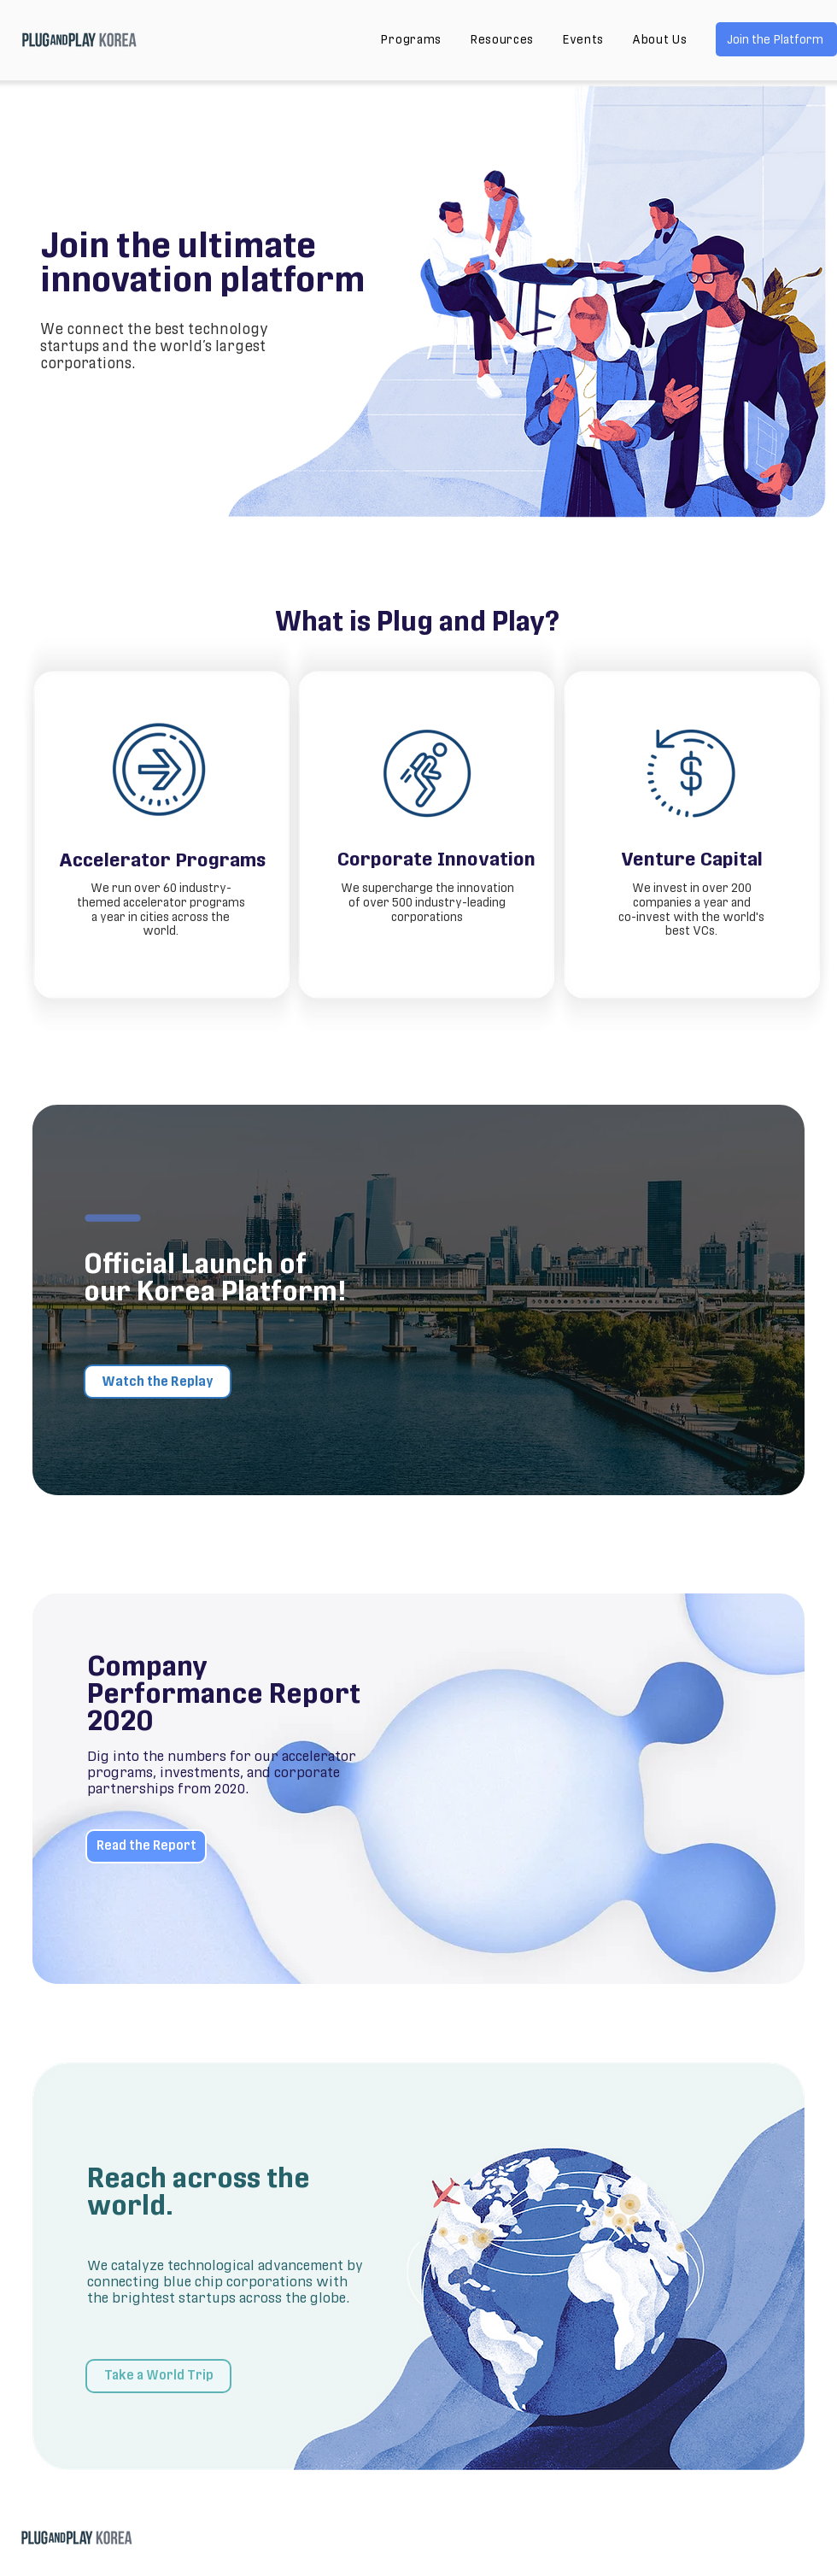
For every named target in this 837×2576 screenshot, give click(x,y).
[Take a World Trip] (158, 2376)
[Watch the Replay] (157, 1381)
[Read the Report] (146, 1846)
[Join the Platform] (776, 39)
